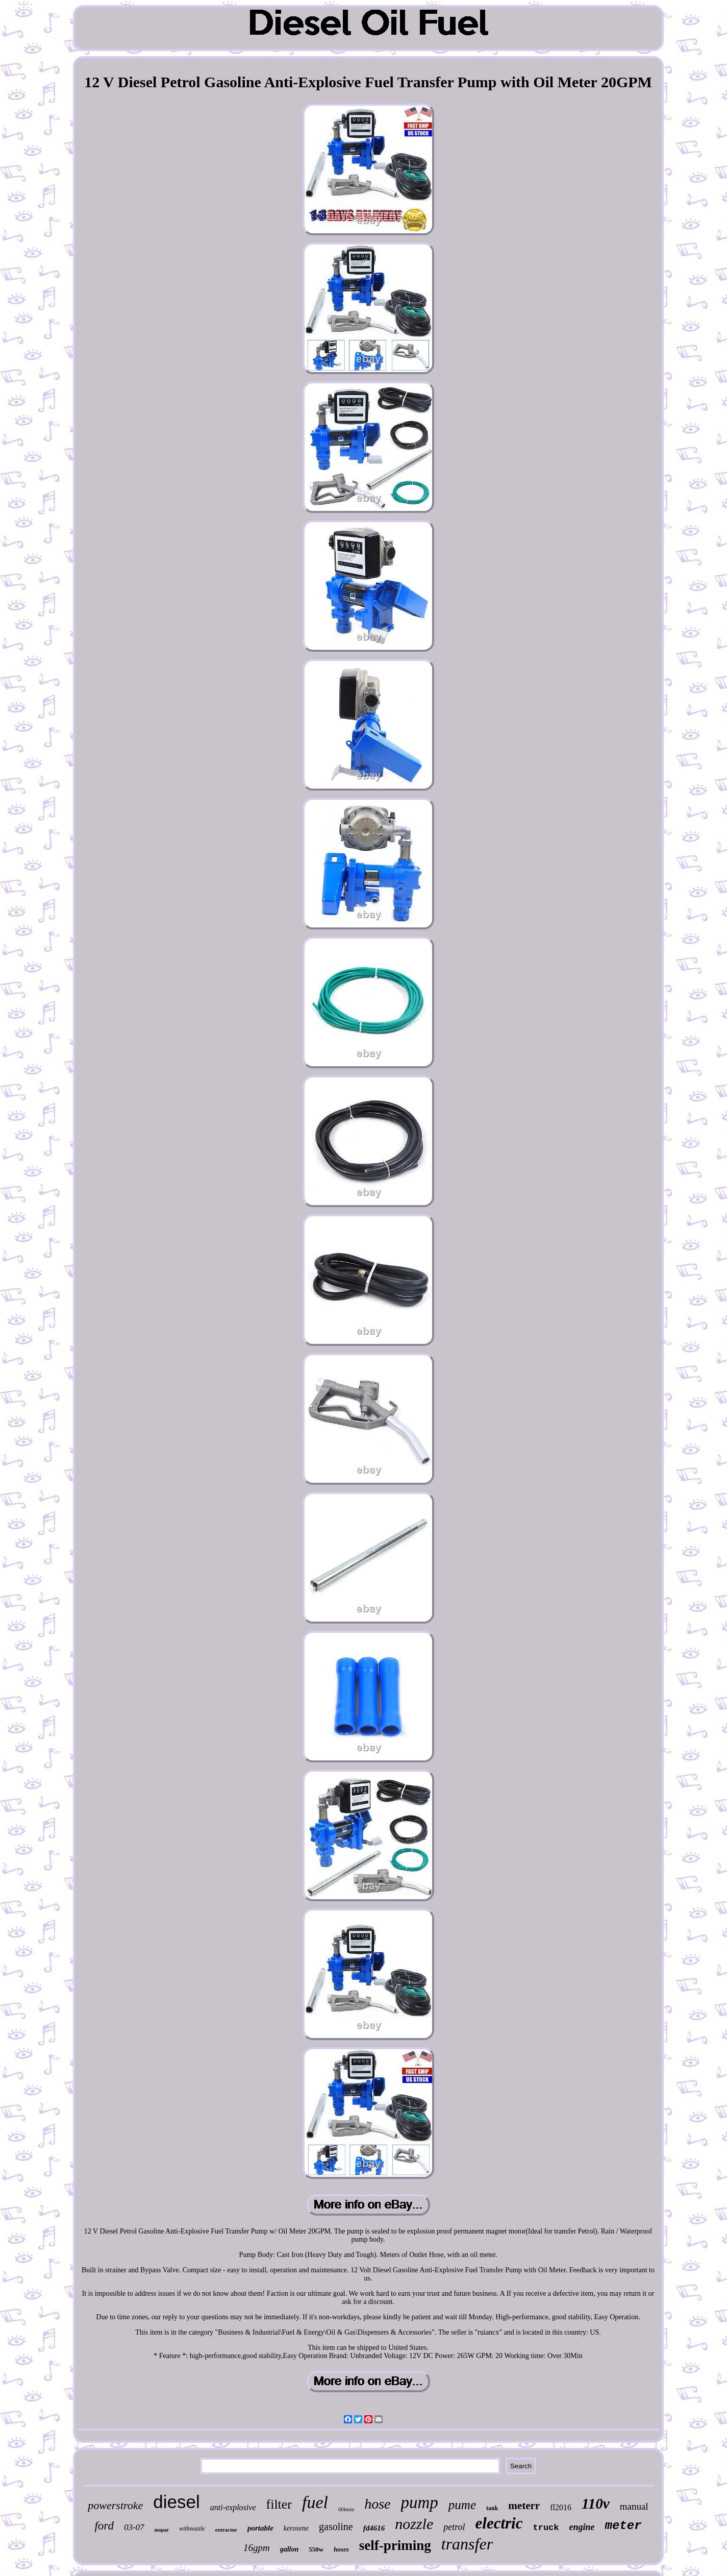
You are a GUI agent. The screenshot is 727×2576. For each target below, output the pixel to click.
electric (499, 2523)
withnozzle (192, 2528)
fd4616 (374, 2528)
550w (316, 2549)
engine (582, 2527)
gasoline (336, 2526)
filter (279, 2504)
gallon (289, 2549)
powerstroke (115, 2505)
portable (260, 2528)
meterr (524, 2505)
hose (377, 2504)
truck (546, 2528)
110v (596, 2503)
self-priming (395, 2545)
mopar (162, 2530)
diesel (176, 2502)
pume (462, 2505)
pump (419, 2502)
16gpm (256, 2547)
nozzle (414, 2523)
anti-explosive (233, 2507)
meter (623, 2526)
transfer (467, 2544)
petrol (454, 2527)
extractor (226, 2529)
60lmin (346, 2509)
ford (104, 2525)
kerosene (296, 2528)
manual (634, 2506)
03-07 (134, 2527)
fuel (315, 2502)
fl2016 (560, 2507)
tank (492, 2508)
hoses (341, 2549)
